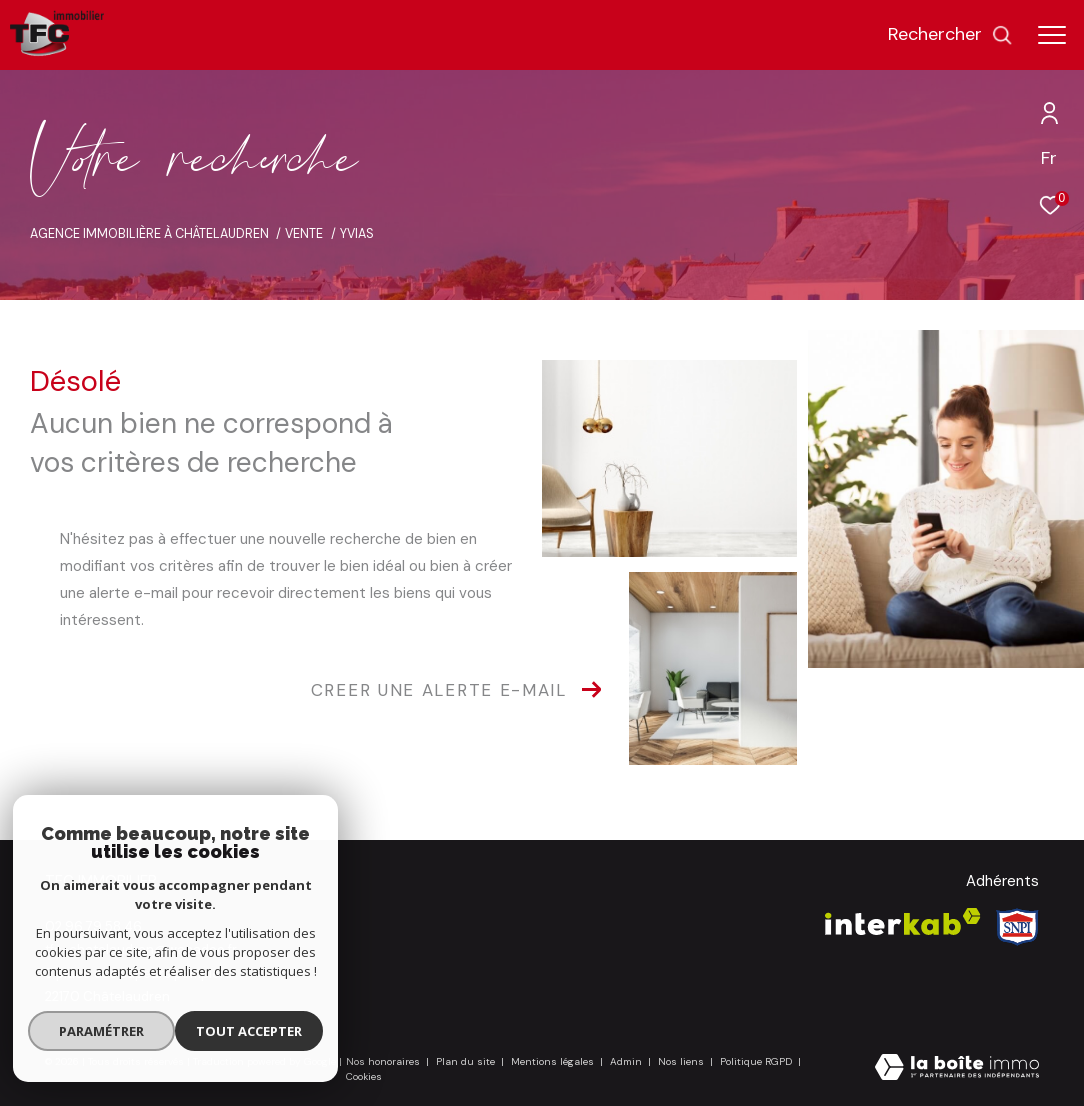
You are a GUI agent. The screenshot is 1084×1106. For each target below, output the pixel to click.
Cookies (364, 1077)
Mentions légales (554, 1061)
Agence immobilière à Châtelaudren (149, 234)
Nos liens (682, 1061)
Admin (627, 1061)
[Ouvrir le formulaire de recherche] (950, 35)
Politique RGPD (756, 1061)
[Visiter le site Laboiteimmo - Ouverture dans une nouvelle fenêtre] (957, 1069)
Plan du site (467, 1061)
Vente (304, 234)
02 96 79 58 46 (93, 926)
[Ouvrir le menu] (1052, 35)
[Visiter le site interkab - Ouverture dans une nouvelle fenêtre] (903, 921)
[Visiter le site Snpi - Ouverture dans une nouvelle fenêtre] (1017, 927)
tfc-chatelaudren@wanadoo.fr (141, 949)
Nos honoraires (383, 1061)
